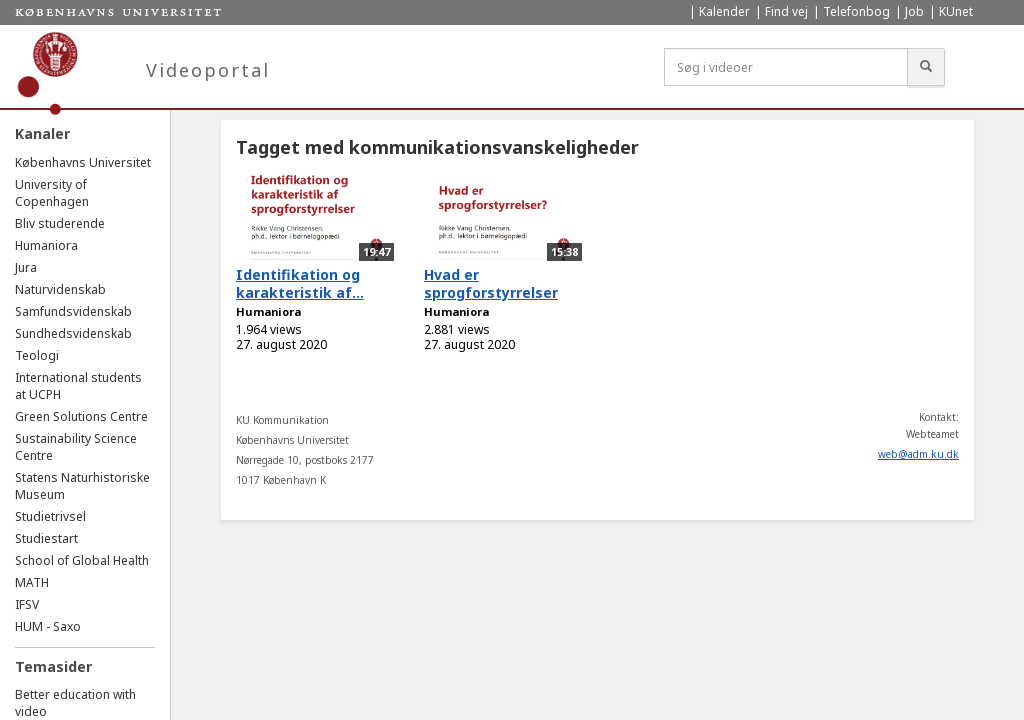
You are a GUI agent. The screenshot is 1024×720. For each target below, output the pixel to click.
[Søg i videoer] (786, 67)
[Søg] (926, 67)
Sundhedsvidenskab (73, 333)
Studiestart (46, 538)
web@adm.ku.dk (918, 454)
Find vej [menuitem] (786, 11)
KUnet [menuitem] (956, 11)
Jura (26, 267)
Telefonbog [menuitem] (856, 11)
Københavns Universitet (83, 162)
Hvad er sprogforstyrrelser (491, 284)
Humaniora (46, 245)
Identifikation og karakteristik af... (300, 284)
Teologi (37, 355)
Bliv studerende (60, 223)
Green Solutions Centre (81, 416)
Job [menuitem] (914, 11)
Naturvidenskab (60, 289)
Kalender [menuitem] (724, 11)
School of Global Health (82, 560)
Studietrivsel (50, 516)
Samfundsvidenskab (73, 311)
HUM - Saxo (48, 626)
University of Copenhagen (52, 193)
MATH (32, 582)
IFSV (27, 604)
